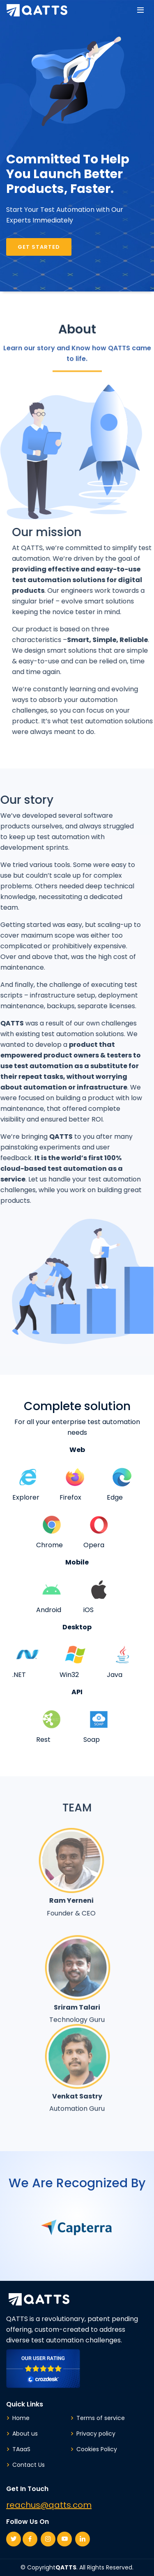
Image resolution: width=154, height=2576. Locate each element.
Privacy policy (95, 2433)
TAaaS (21, 2449)
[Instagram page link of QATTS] (48, 2539)
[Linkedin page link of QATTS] (82, 2539)
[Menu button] (140, 10)
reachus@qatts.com (49, 2505)
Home (21, 2418)
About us (25, 2433)
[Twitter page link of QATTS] (13, 2539)
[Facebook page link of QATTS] (30, 2539)
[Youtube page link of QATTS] (64, 2539)
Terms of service (100, 2418)
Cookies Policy (96, 2449)
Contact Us (28, 2465)
